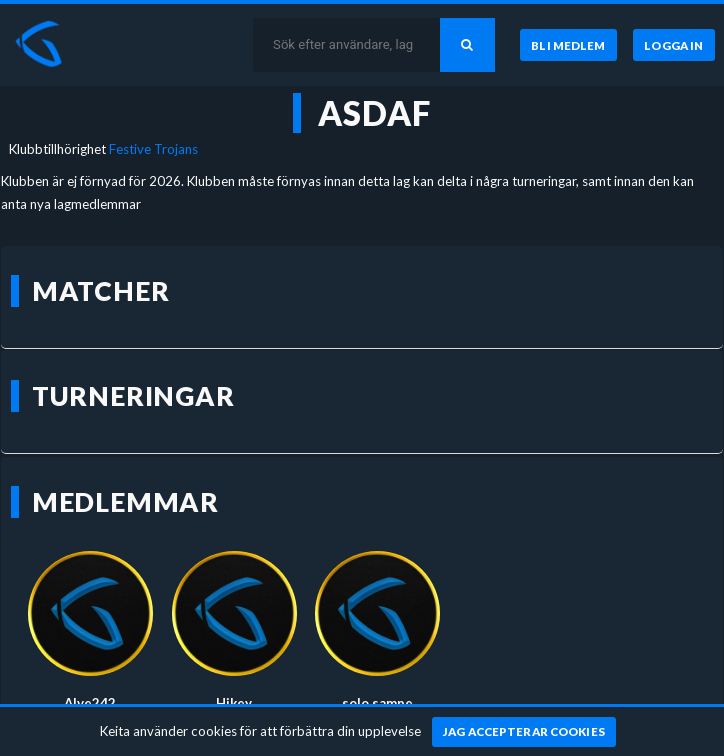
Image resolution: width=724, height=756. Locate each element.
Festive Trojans (153, 149)
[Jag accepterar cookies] (524, 732)
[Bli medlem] (567, 45)
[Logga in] (674, 45)
